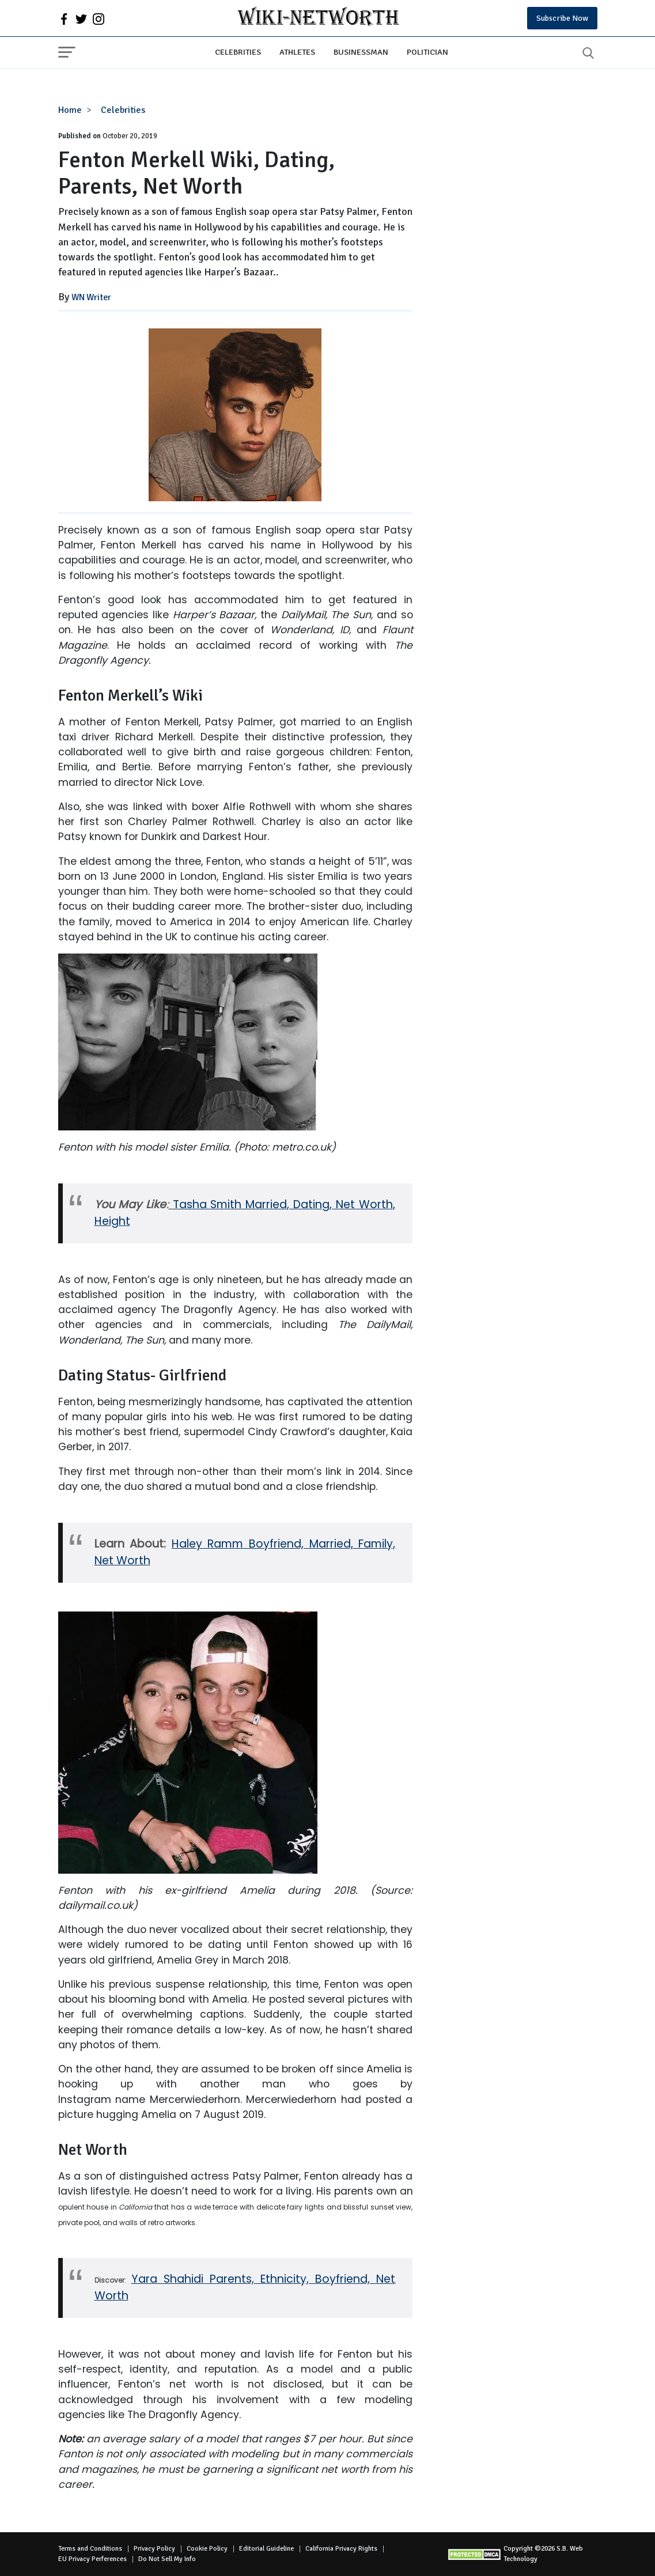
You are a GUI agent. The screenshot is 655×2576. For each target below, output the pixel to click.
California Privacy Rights (341, 2548)
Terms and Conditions (90, 2548)
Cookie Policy (207, 2548)
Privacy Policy (154, 2548)
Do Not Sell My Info (167, 2559)
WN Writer (91, 297)
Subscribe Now (562, 18)
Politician (427, 52)
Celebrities (238, 52)
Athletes (297, 52)
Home (70, 110)
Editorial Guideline (266, 2548)
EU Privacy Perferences (92, 2559)
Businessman (361, 52)
